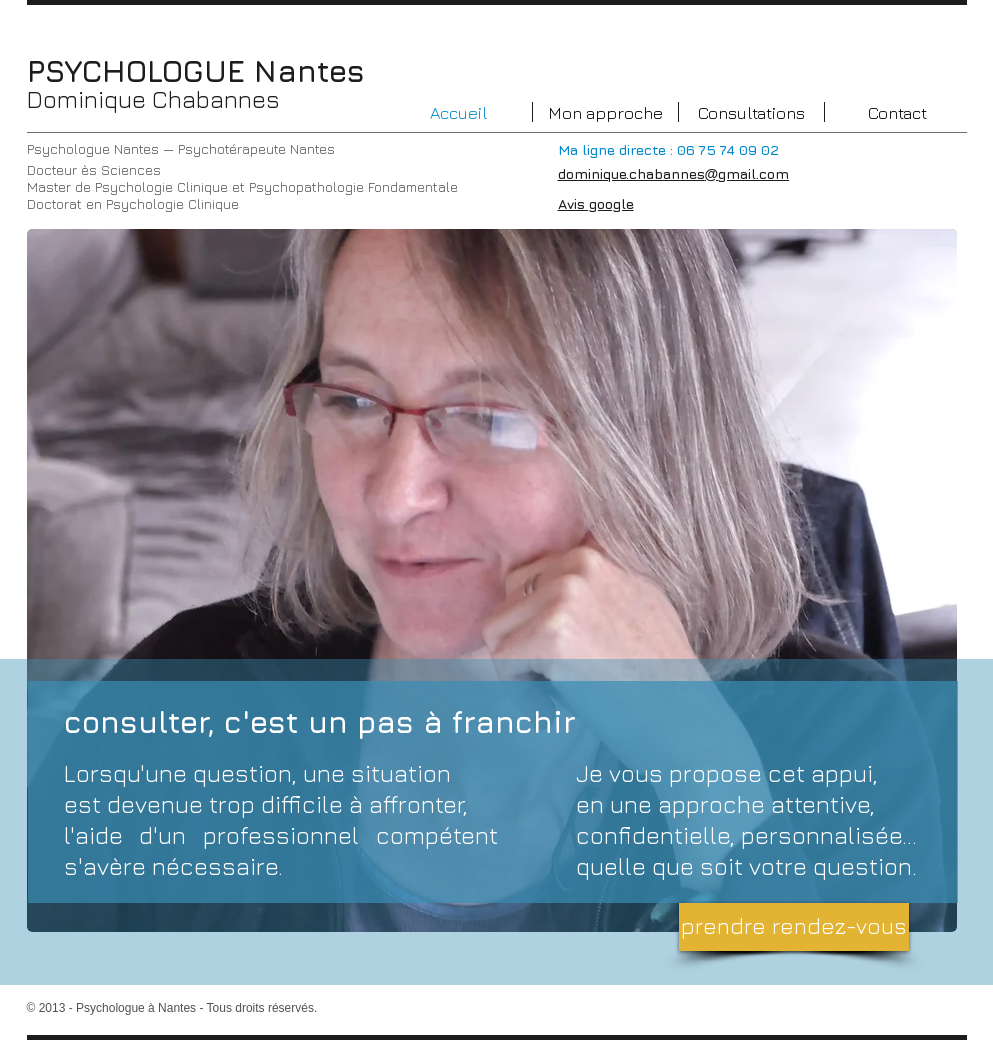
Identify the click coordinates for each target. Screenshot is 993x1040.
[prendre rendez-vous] (794, 927)
